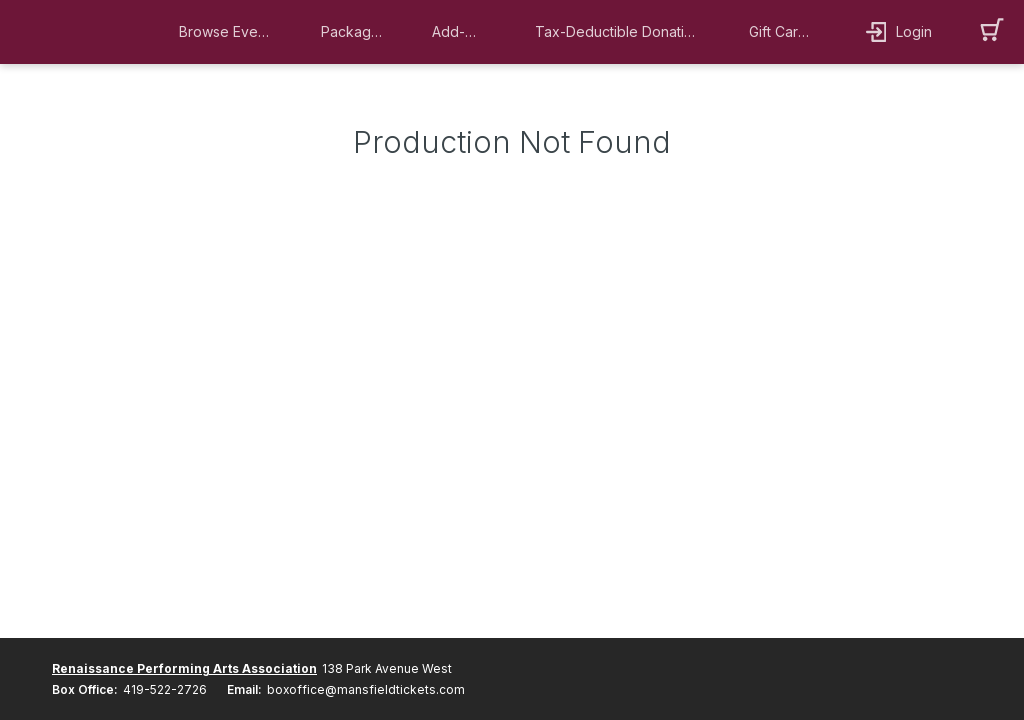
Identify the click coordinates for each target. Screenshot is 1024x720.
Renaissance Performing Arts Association (184, 668)
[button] (230, 32)
